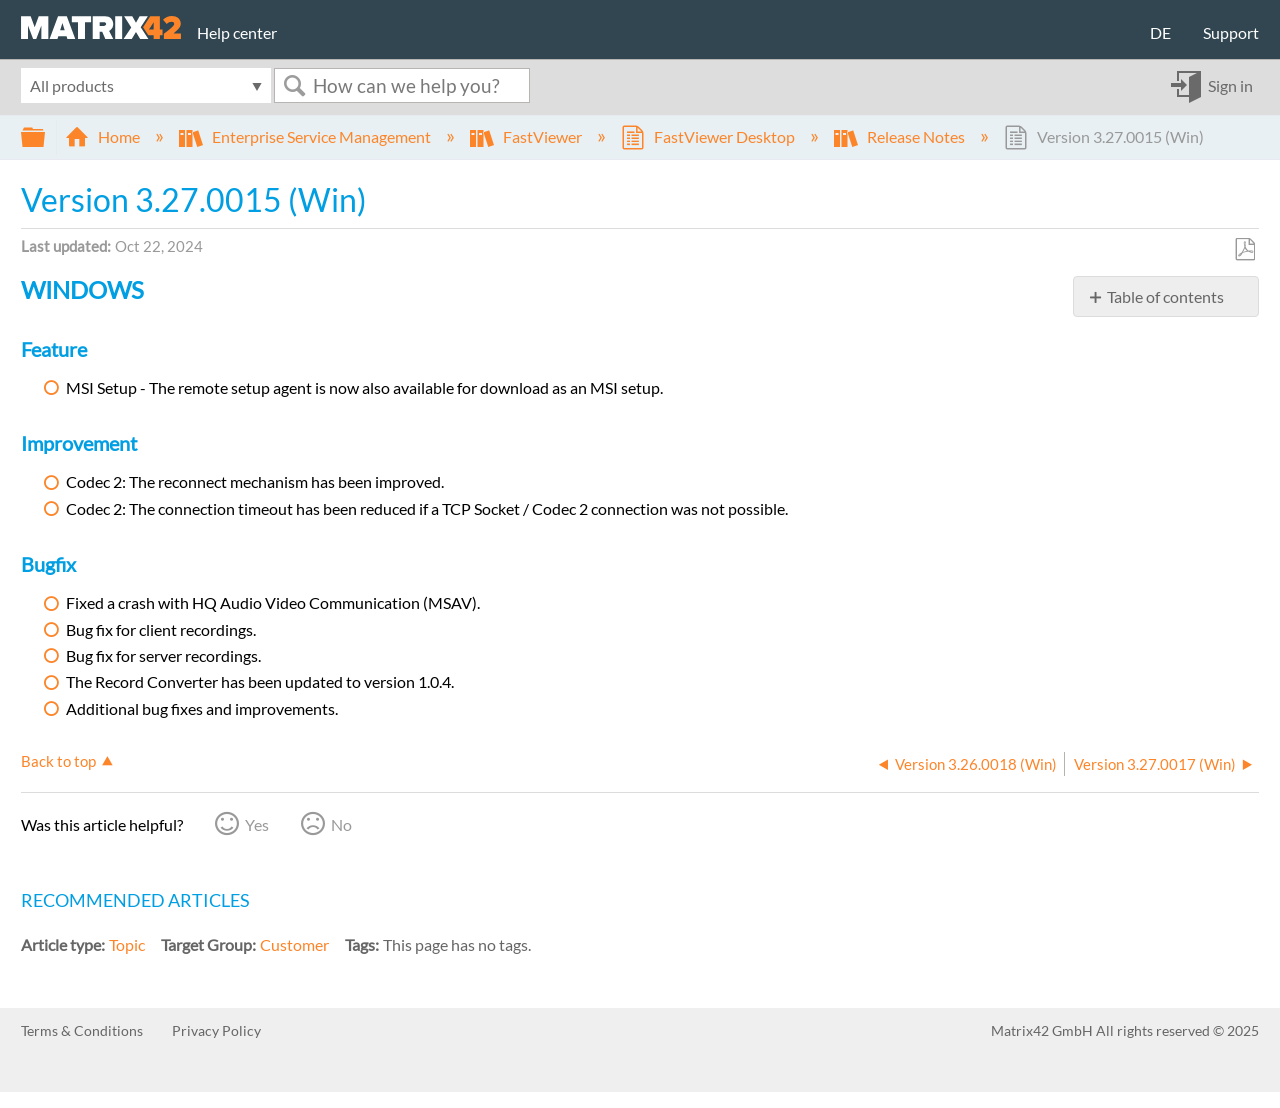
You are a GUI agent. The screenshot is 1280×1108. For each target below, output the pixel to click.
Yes (257, 824)
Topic (127, 944)
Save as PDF (1244, 250)
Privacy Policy (216, 1030)
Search (294, 85)
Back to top (58, 761)
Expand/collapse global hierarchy (46, 137)
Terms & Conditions (82, 1030)
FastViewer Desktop (709, 136)
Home (104, 136)
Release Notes (901, 136)
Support (1231, 32)
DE (1160, 32)
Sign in (1230, 85)
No (341, 824)
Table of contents (1165, 296)
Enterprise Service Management (306, 136)
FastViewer (527, 136)
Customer (294, 944)
